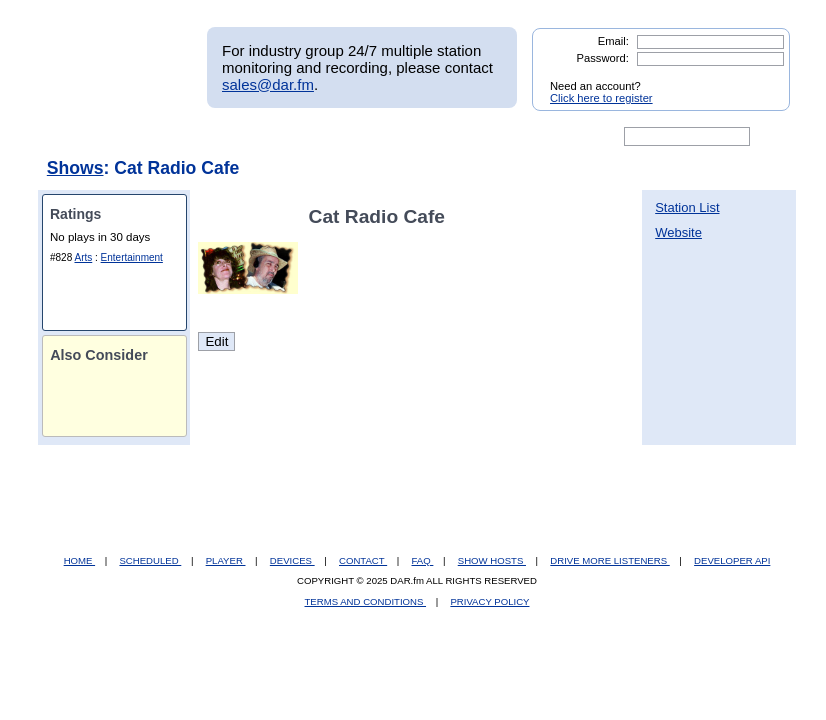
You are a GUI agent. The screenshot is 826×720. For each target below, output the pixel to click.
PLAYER (226, 560)
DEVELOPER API (732, 560)
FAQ (423, 560)
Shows (75, 168)
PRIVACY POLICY (489, 601)
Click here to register (601, 98)
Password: (603, 58)
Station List (687, 207)
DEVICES (292, 560)
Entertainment (132, 257)
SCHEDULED (150, 560)
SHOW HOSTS (492, 560)
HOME (79, 560)
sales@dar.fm (268, 84)
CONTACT (363, 560)
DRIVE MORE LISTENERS (609, 560)
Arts (83, 257)
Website (678, 232)
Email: (613, 41)
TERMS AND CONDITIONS (366, 601)
